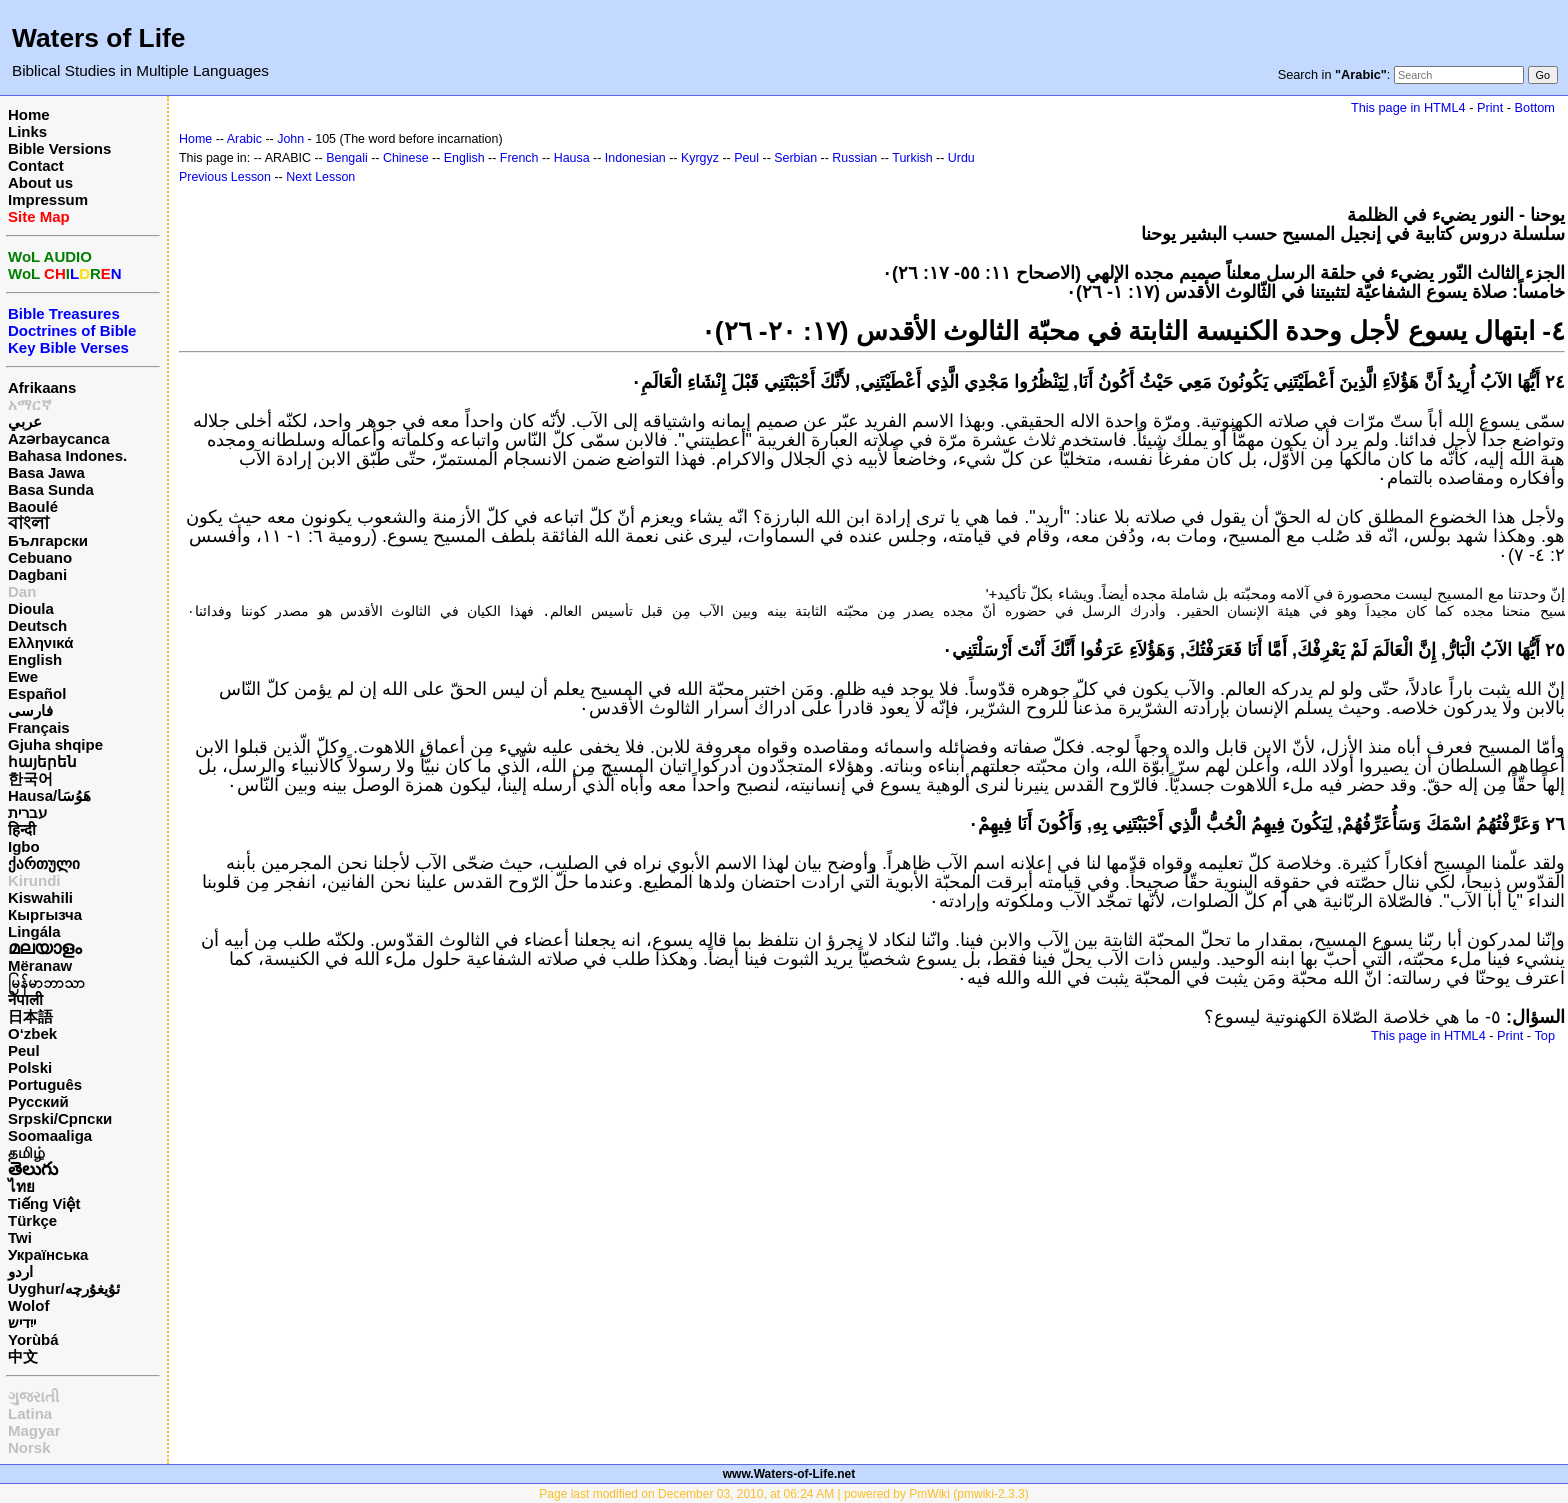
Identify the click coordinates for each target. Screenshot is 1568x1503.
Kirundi (34, 880)
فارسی (30, 710)
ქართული (44, 863)
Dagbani (37, 574)
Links (27, 131)
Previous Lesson (225, 177)
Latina (30, 1413)
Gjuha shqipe (55, 744)
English (35, 659)
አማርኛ (30, 404)
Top (1544, 1035)
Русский (38, 1101)
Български (48, 540)
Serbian (795, 158)
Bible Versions (59, 148)
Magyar (34, 1430)
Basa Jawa (46, 472)
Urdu (961, 158)
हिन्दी (22, 829)
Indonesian (635, 158)
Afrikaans (42, 387)
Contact (36, 165)
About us (40, 182)
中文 (23, 1356)
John (290, 139)
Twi (20, 1237)
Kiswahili (40, 897)
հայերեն (42, 761)
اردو (20, 1271)
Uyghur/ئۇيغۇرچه (64, 1288)
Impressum (48, 199)
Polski (30, 1067)
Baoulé (33, 506)
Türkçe (32, 1220)
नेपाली (25, 999)
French (519, 158)
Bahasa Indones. (67, 455)
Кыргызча (45, 914)
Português (45, 1084)
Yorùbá (33, 1339)
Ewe (23, 676)
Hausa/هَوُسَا (49, 795)
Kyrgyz (700, 158)
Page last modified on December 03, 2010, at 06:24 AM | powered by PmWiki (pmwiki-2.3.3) (783, 1494)
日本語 (30, 1016)
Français (39, 727)
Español (37, 693)
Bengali (347, 158)
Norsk (29, 1447)
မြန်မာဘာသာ (46, 982)
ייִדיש (22, 1322)
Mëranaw (40, 965)
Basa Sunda (51, 489)
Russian (854, 158)
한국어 (30, 778)
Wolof (28, 1305)
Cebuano (40, 557)
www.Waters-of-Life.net (789, 1474)
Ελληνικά (40, 642)
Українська (48, 1254)
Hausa (572, 158)
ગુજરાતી (33, 1396)
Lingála (34, 931)
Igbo (24, 846)
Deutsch (37, 625)
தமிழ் (26, 1152)
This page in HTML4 (1408, 107)
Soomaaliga (50, 1135)
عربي (25, 421)
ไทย (21, 1186)
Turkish (912, 158)
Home (29, 114)
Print (1490, 107)
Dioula (31, 608)
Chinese (406, 158)
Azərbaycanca (59, 438)
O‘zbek (32, 1033)
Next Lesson (320, 177)
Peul (24, 1050)
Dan (22, 591)
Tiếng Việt (44, 1203)
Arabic (244, 139)
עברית (27, 812)
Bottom (1535, 107)
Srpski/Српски (60, 1118)
